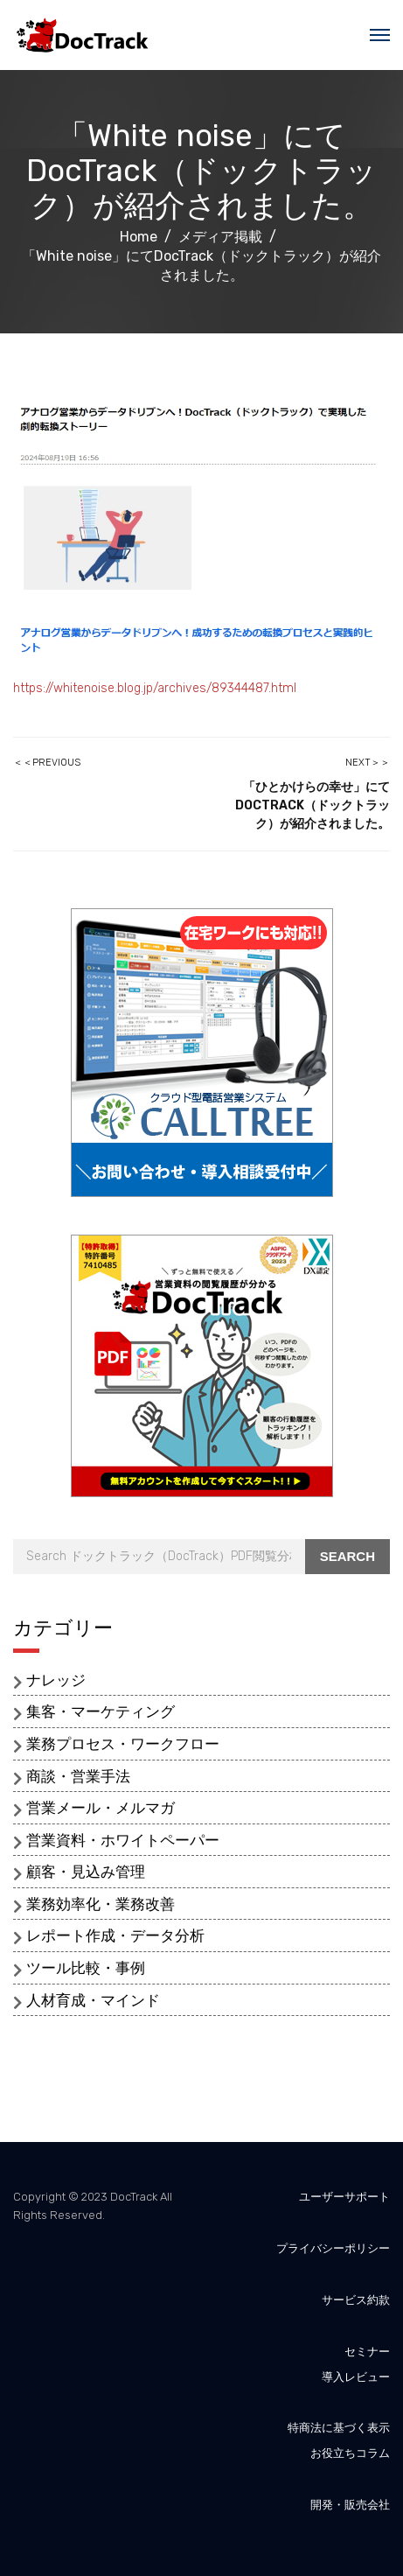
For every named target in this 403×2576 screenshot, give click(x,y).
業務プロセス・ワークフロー (122, 1744)
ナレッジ (56, 1680)
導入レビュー (356, 2377)
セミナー (367, 2351)
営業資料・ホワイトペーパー (122, 1840)
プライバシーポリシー (333, 2248)
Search (347, 1556)
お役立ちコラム (350, 2453)
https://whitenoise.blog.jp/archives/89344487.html (154, 688)
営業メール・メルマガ (100, 1807)
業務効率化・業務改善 (100, 1904)
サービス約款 (356, 2299)
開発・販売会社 (350, 2504)
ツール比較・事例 (85, 1968)
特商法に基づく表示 (339, 2427)
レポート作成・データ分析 (115, 1935)
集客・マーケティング (100, 1711)
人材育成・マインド (93, 2000)
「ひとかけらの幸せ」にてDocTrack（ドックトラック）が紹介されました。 (312, 805)
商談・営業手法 (78, 1776)
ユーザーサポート (344, 2196)
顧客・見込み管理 (85, 1871)
